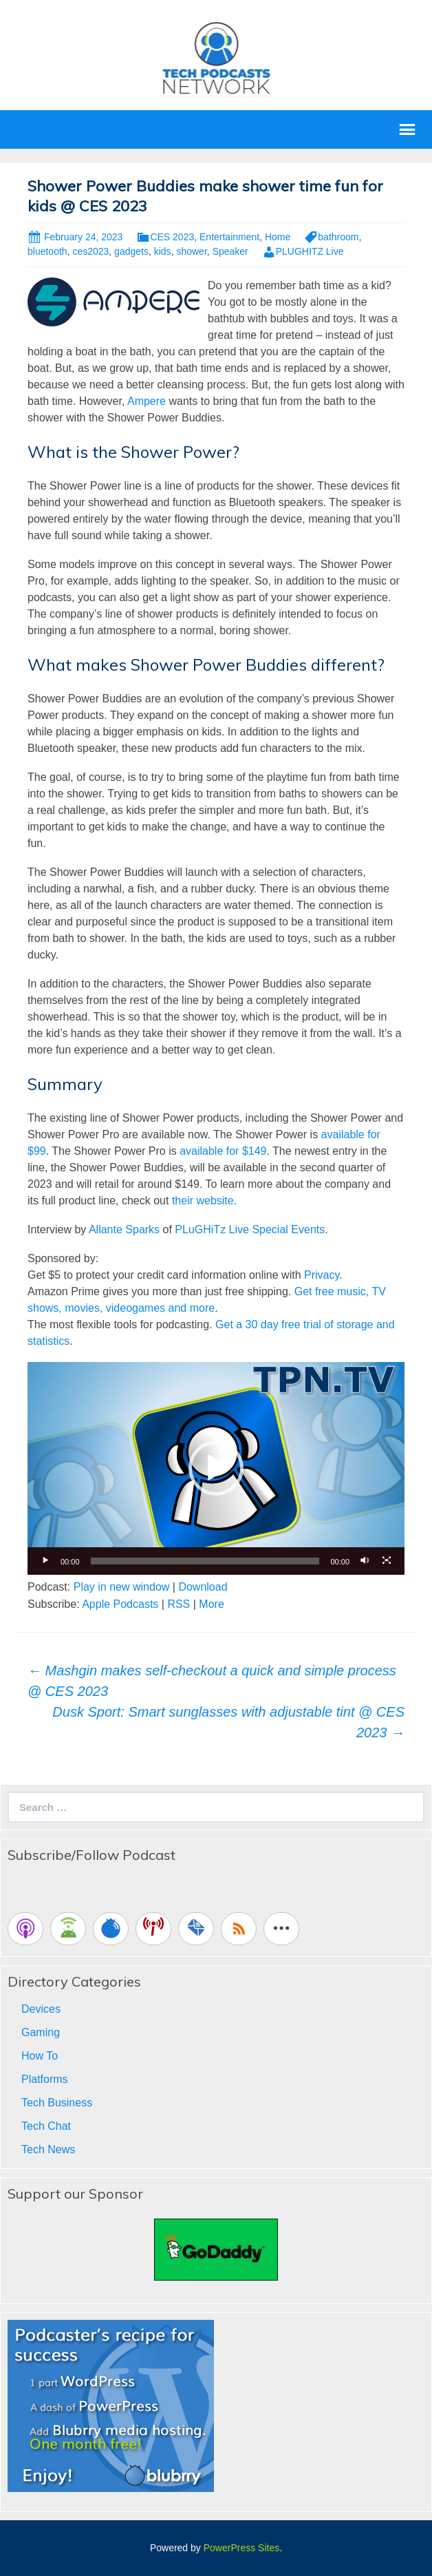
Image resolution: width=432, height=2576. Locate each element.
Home (277, 236)
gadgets (131, 251)
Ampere (146, 401)
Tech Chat (46, 2126)
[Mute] (364, 1561)
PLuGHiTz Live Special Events (250, 1229)
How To (39, 2056)
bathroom (338, 236)
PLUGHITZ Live (310, 251)
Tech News (48, 2149)
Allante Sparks (124, 1229)
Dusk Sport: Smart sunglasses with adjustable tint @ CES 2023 (228, 1722)
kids (162, 251)
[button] (216, 1468)
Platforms (44, 2079)
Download (202, 1587)
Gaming (40, 2032)
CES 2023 (172, 236)
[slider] (205, 1561)
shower (191, 251)
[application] (216, 1468)
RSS (178, 1604)
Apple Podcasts (120, 1604)
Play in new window (122, 1587)
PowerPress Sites (241, 2547)
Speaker (230, 251)
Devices (41, 2009)
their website (203, 1200)
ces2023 (90, 251)
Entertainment (229, 236)
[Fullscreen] (386, 1561)
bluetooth (47, 251)
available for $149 (223, 1151)
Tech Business (56, 2102)
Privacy (321, 1275)
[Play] (45, 1561)
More (211, 1604)
